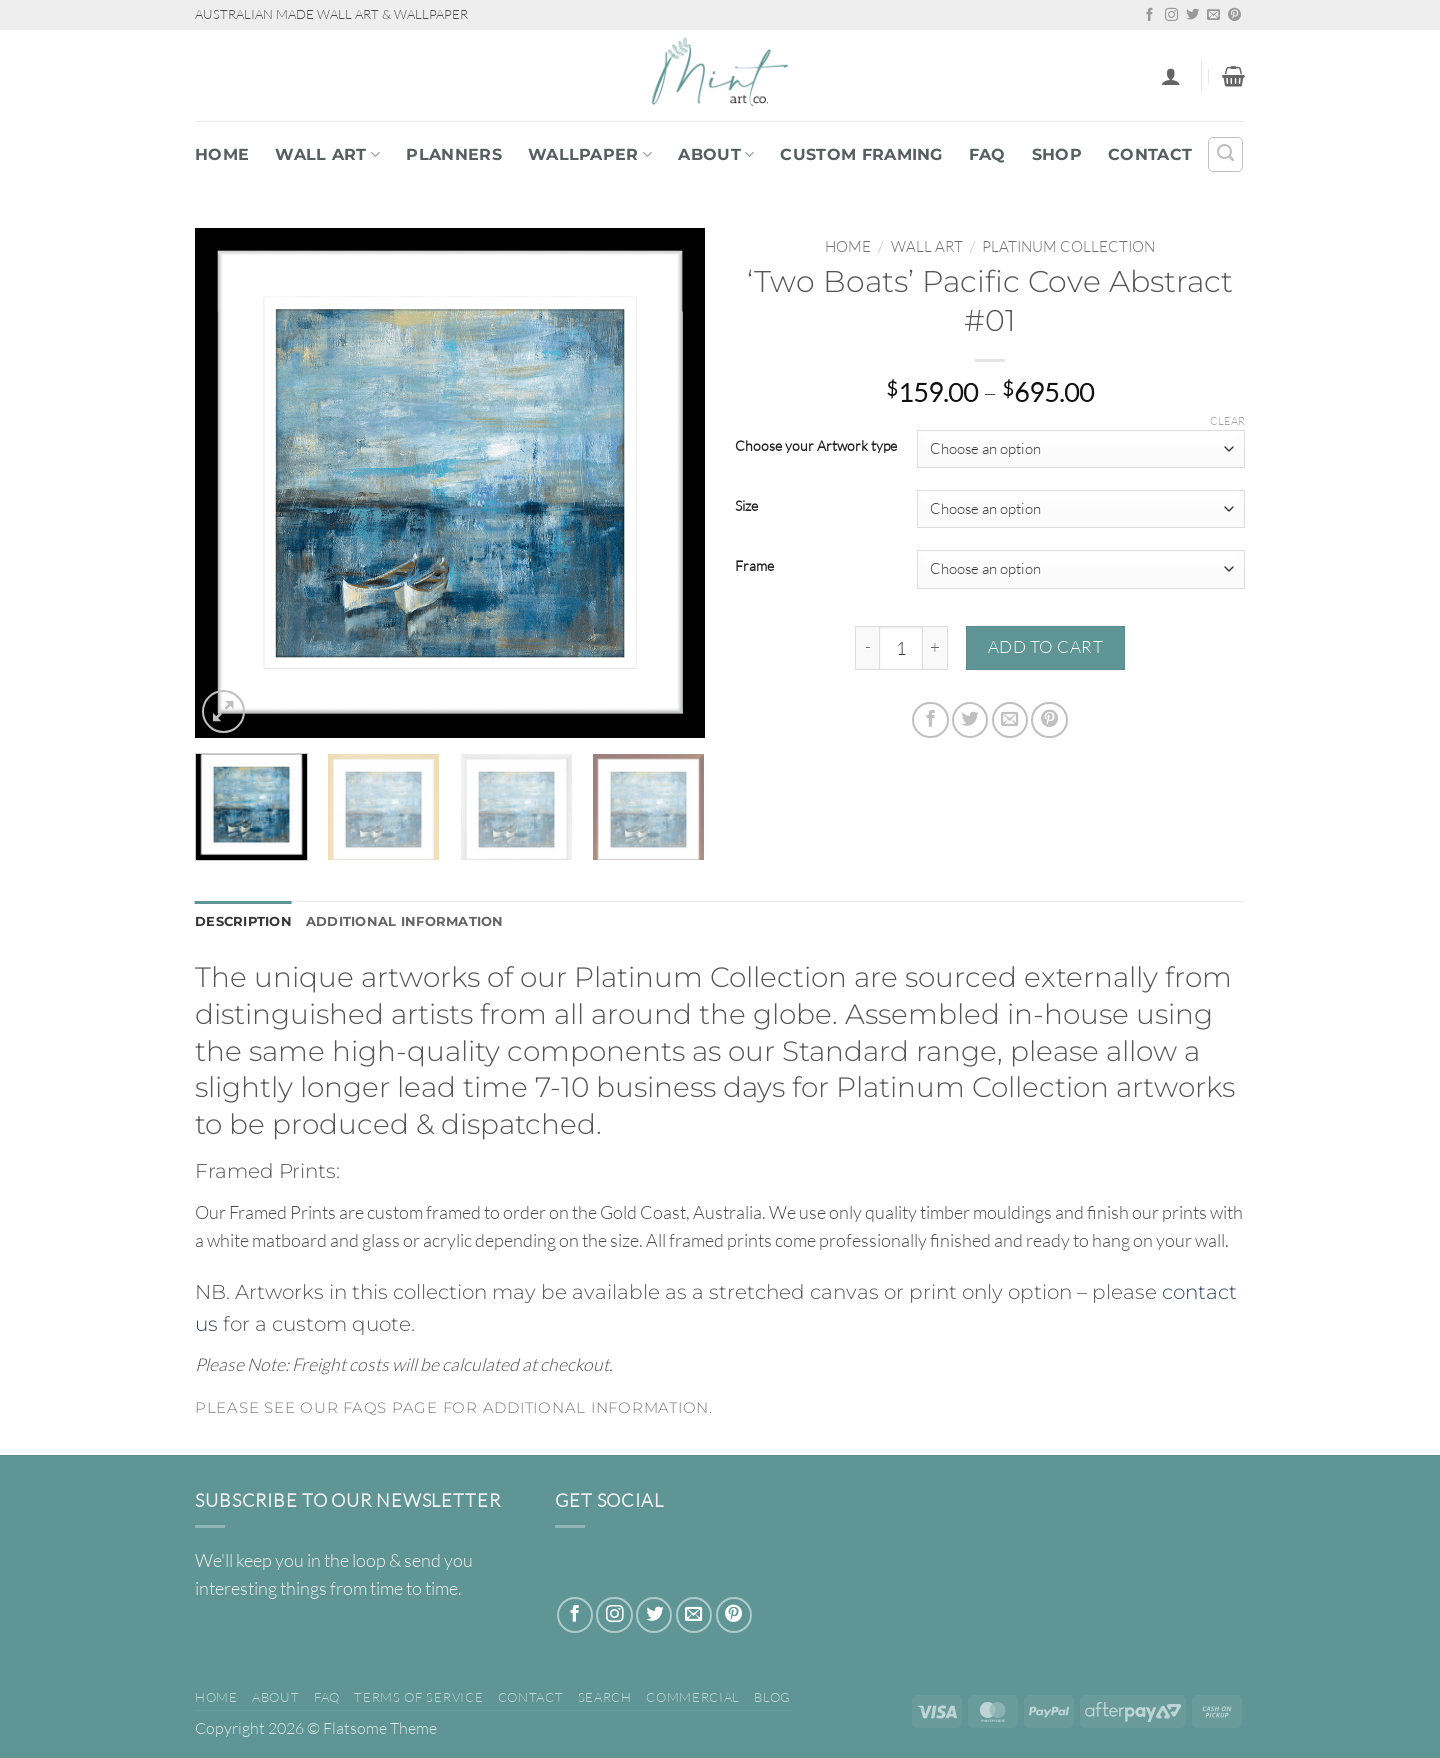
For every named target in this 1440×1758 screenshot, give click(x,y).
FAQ (987, 154)
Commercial (693, 1699)
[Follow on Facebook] (1149, 15)
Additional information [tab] (420, 922)
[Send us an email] (1213, 15)
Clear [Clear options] (1227, 421)
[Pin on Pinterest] (1049, 720)
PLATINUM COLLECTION (1068, 246)
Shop (1057, 154)
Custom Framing (861, 154)
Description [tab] (247, 922)
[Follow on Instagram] (1171, 15)
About (716, 154)
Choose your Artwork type (816, 446)
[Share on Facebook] (930, 720)
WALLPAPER (590, 154)
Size (746, 506)
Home (222, 154)
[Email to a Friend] (1010, 720)
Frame (754, 566)
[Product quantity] (901, 648)
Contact (1150, 154)
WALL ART (327, 154)
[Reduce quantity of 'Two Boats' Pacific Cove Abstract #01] (867, 648)
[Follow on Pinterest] (1234, 15)
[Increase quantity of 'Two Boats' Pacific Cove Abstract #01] (935, 648)
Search (605, 1699)
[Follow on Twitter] (1192, 15)
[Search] (1225, 154)
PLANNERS (454, 154)
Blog (772, 1699)
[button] (1171, 76)
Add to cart (1046, 646)
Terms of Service (418, 1699)
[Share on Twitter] (970, 720)
